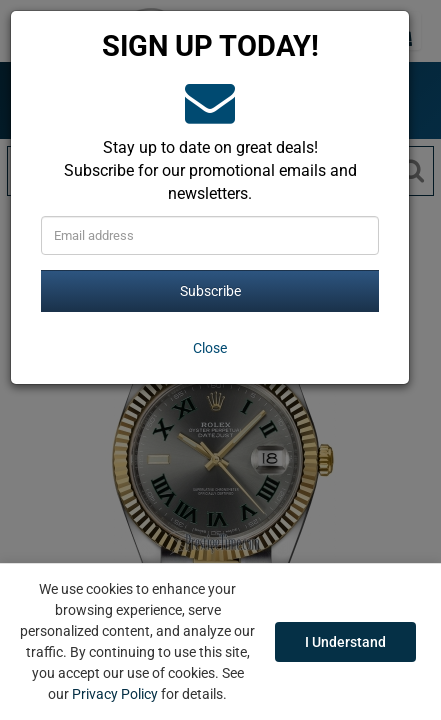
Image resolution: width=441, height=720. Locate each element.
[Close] (210, 348)
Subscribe (210, 291)
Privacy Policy (115, 694)
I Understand (345, 642)
